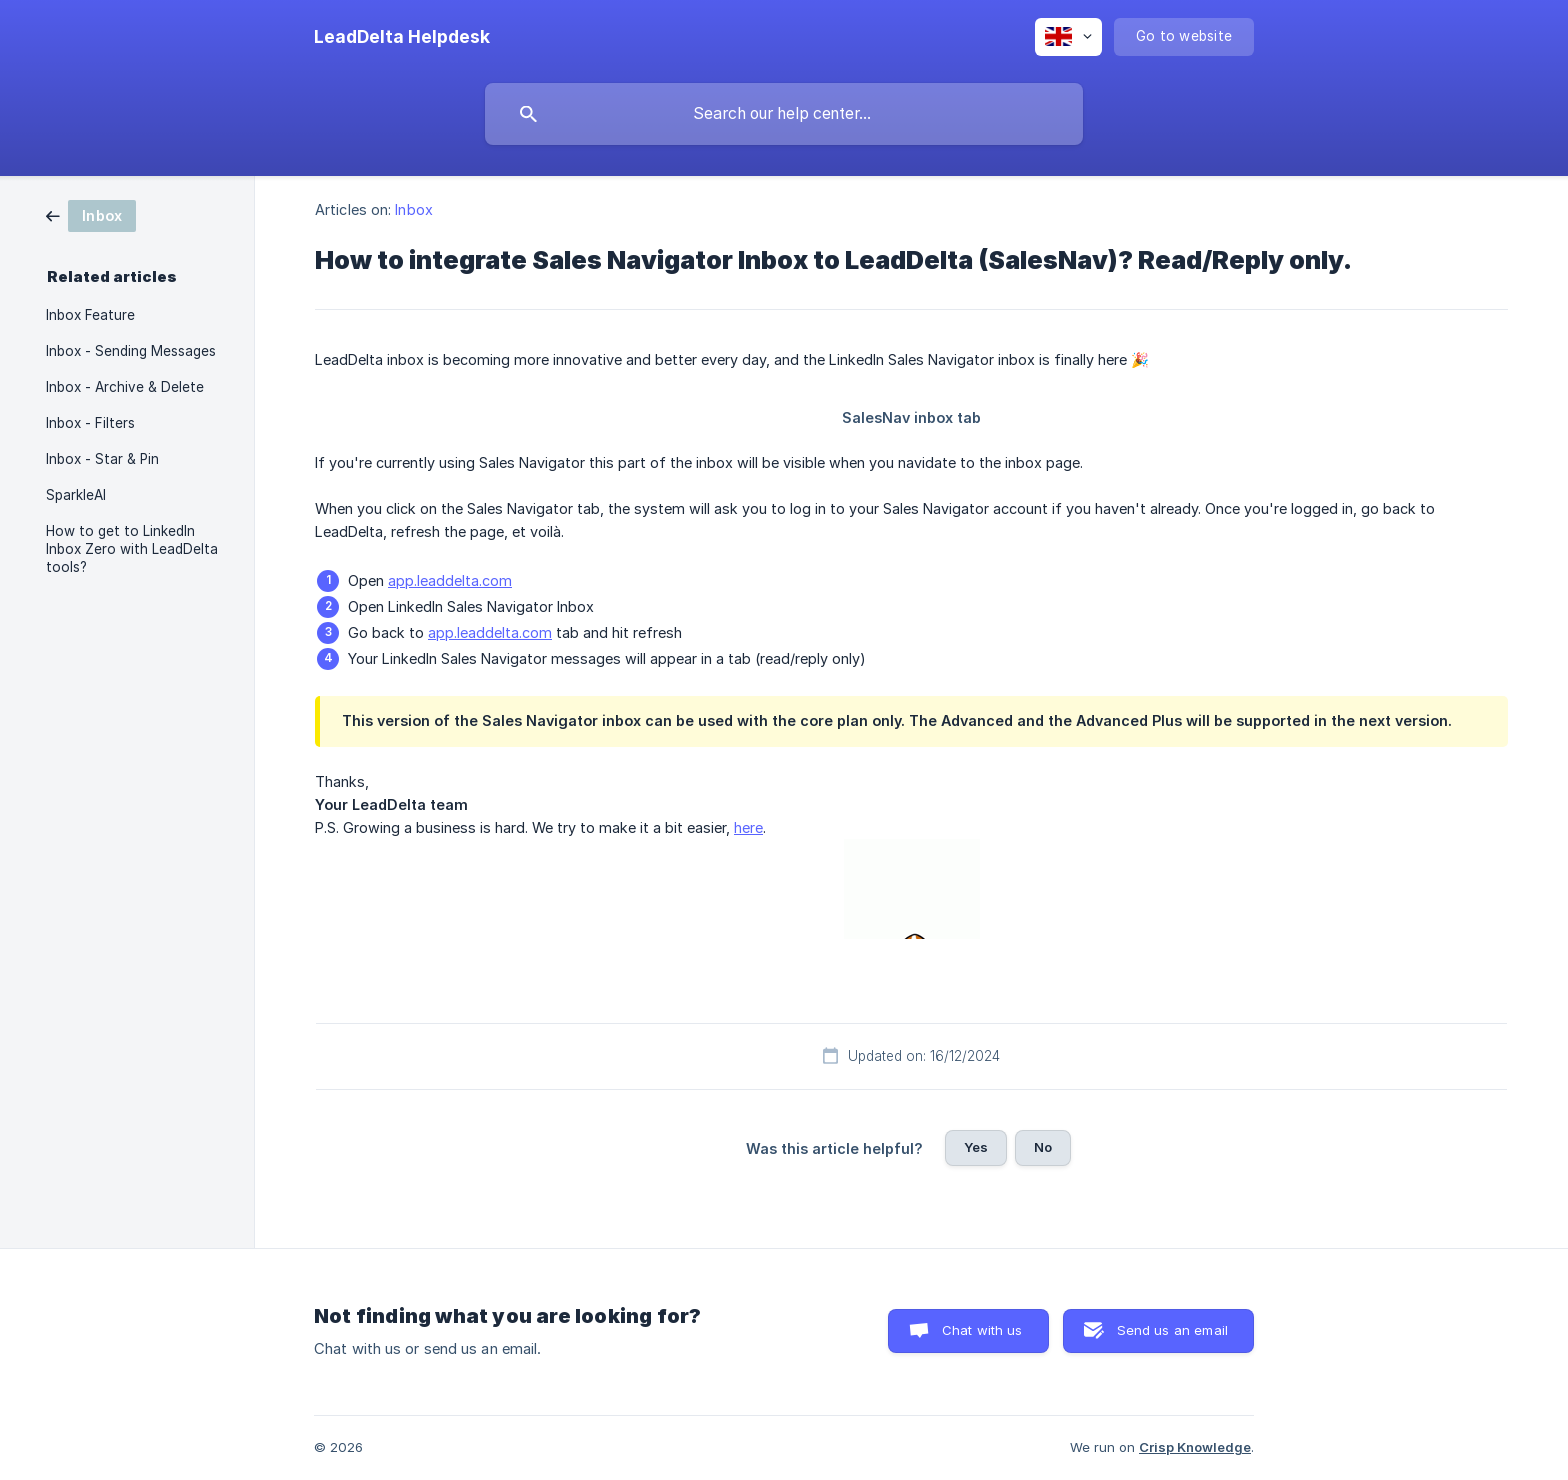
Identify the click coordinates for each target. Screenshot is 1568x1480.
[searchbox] (784, 114)
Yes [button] (976, 1147)
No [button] (1043, 1147)
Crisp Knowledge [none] (1195, 1447)
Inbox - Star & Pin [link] (102, 459)
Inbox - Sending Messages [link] (131, 351)
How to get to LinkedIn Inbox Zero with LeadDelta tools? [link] (132, 549)
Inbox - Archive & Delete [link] (125, 387)
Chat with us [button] (982, 1330)
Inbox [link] (414, 209)
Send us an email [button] (1172, 1330)
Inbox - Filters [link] (90, 423)
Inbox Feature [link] (90, 315)
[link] (91, 214)
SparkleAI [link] (76, 495)
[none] (402, 37)
